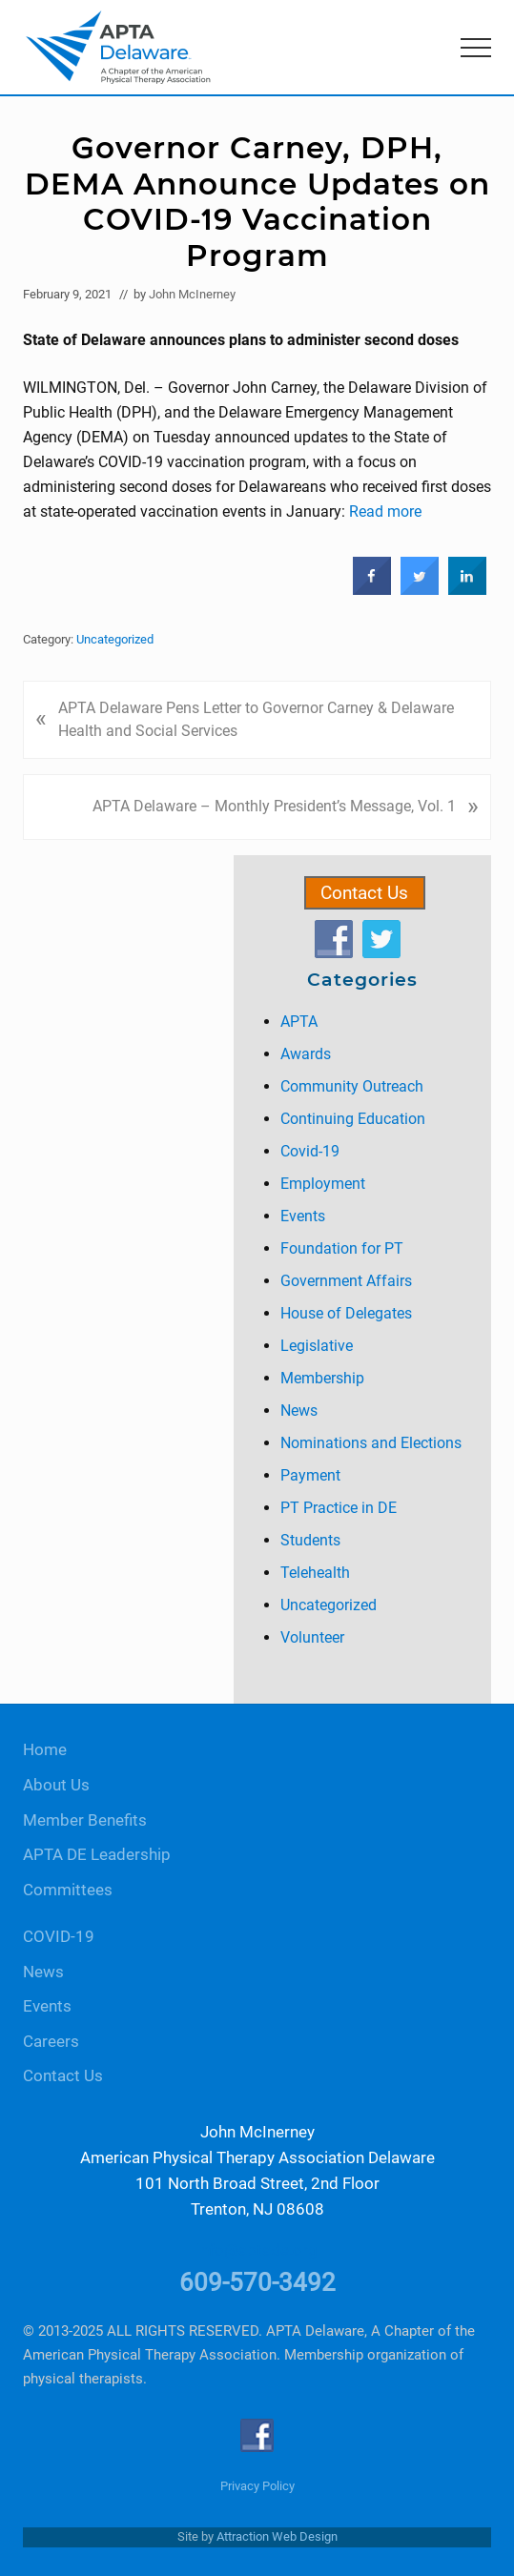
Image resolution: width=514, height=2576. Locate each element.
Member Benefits (85, 1820)
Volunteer (312, 1637)
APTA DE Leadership (97, 1855)
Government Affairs (346, 1281)
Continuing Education (352, 1119)
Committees (68, 1890)
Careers (51, 2042)
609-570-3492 (257, 2282)
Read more (385, 511)
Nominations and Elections (371, 1443)
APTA (299, 1021)
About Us (56, 1785)
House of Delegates (346, 1313)
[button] (475, 48)
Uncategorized (115, 639)
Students (310, 1540)
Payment (310, 1475)
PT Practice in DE (338, 1508)
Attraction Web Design (277, 2536)
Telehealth (315, 1573)
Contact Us (364, 893)
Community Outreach (351, 1086)
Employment (322, 1184)
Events (302, 1216)
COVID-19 (58, 1937)
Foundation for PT (341, 1248)
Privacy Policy (257, 2486)
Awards (305, 1054)
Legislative (316, 1346)
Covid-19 (309, 1151)
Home (45, 1750)
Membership (322, 1378)
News (299, 1410)
